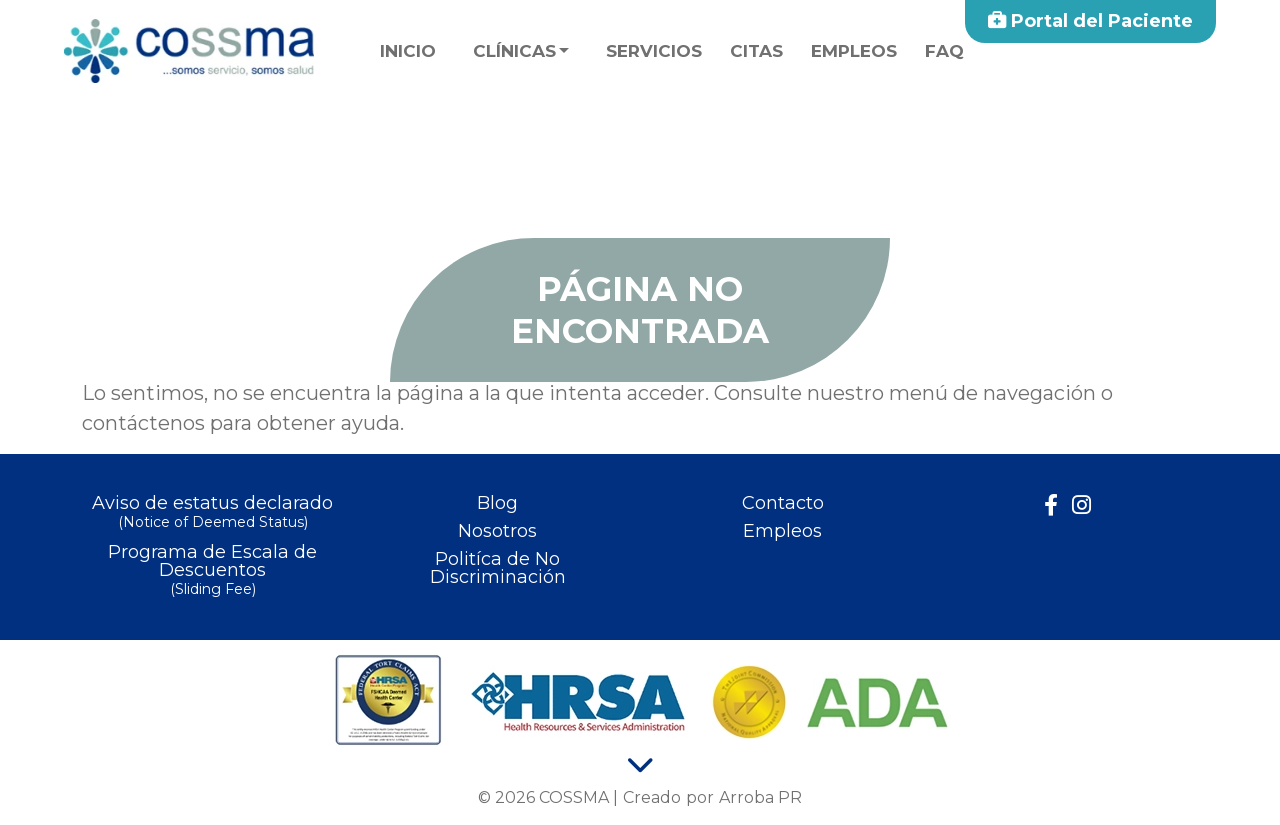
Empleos (854, 51)
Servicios (654, 51)
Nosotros (497, 531)
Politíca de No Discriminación (498, 568)
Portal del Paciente (1090, 21)
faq (944, 51)
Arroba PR (760, 797)
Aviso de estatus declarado (212, 513)
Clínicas (514, 51)
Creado (652, 797)
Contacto (783, 503)
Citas (756, 51)
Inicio (408, 51)
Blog (497, 503)
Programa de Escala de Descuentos (212, 571)
